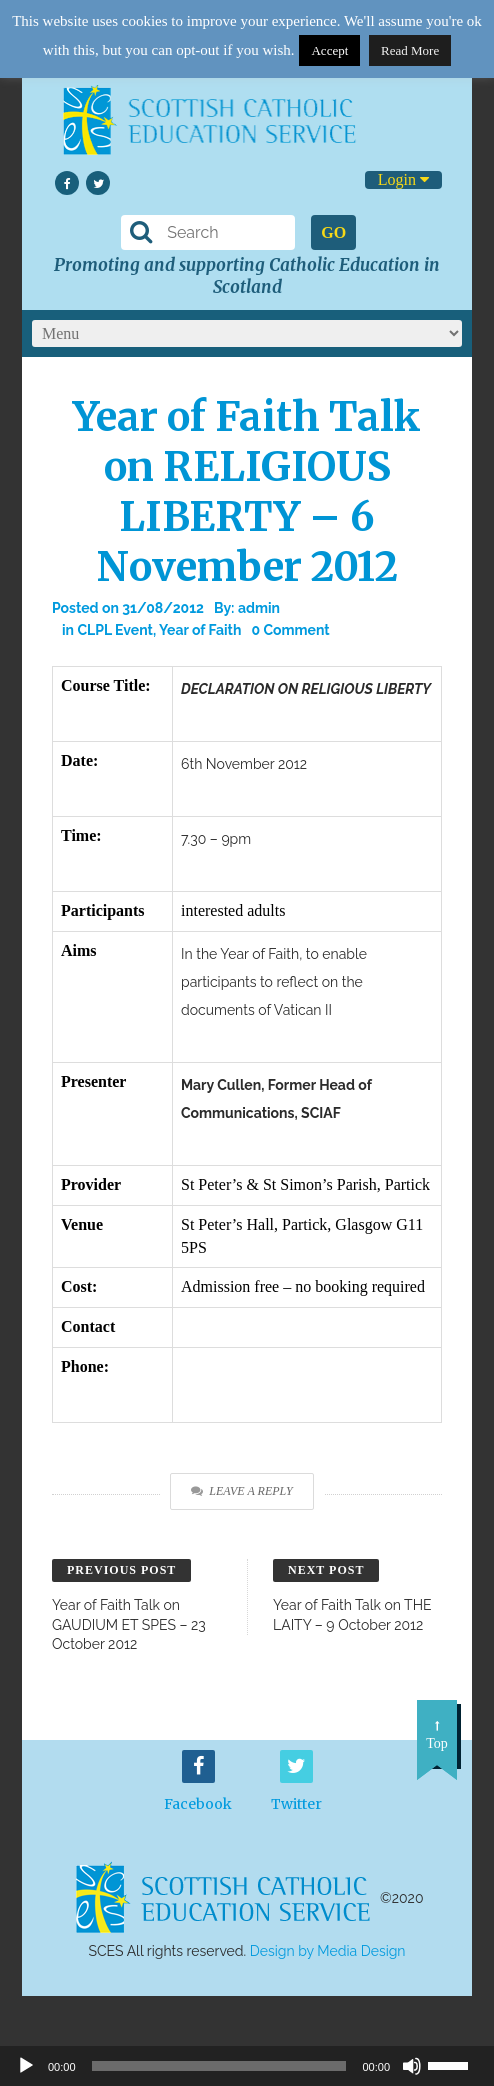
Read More (410, 50)
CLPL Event (115, 630)
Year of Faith (200, 630)
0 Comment (290, 630)
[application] (247, 2066)
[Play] (26, 2066)
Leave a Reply (241, 1491)
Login (403, 179)
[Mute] (412, 2066)
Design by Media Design (328, 1951)
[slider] (456, 2064)
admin (259, 608)
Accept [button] (329, 50)
